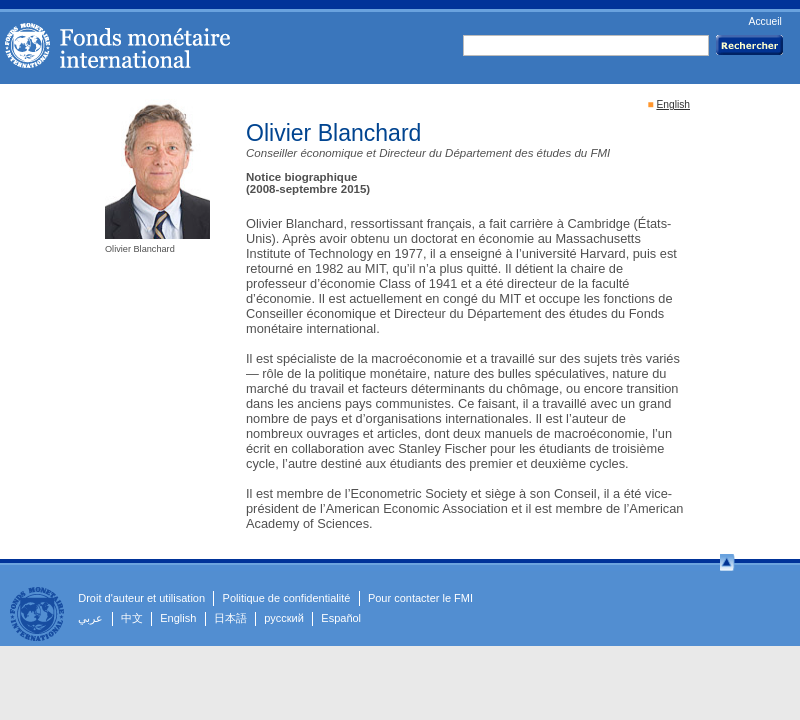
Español (341, 618)
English (673, 104)
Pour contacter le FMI (420, 598)
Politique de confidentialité (287, 598)
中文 (132, 618)
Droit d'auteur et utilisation (141, 598)
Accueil (764, 22)
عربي (90, 618)
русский (283, 618)
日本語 (230, 618)
